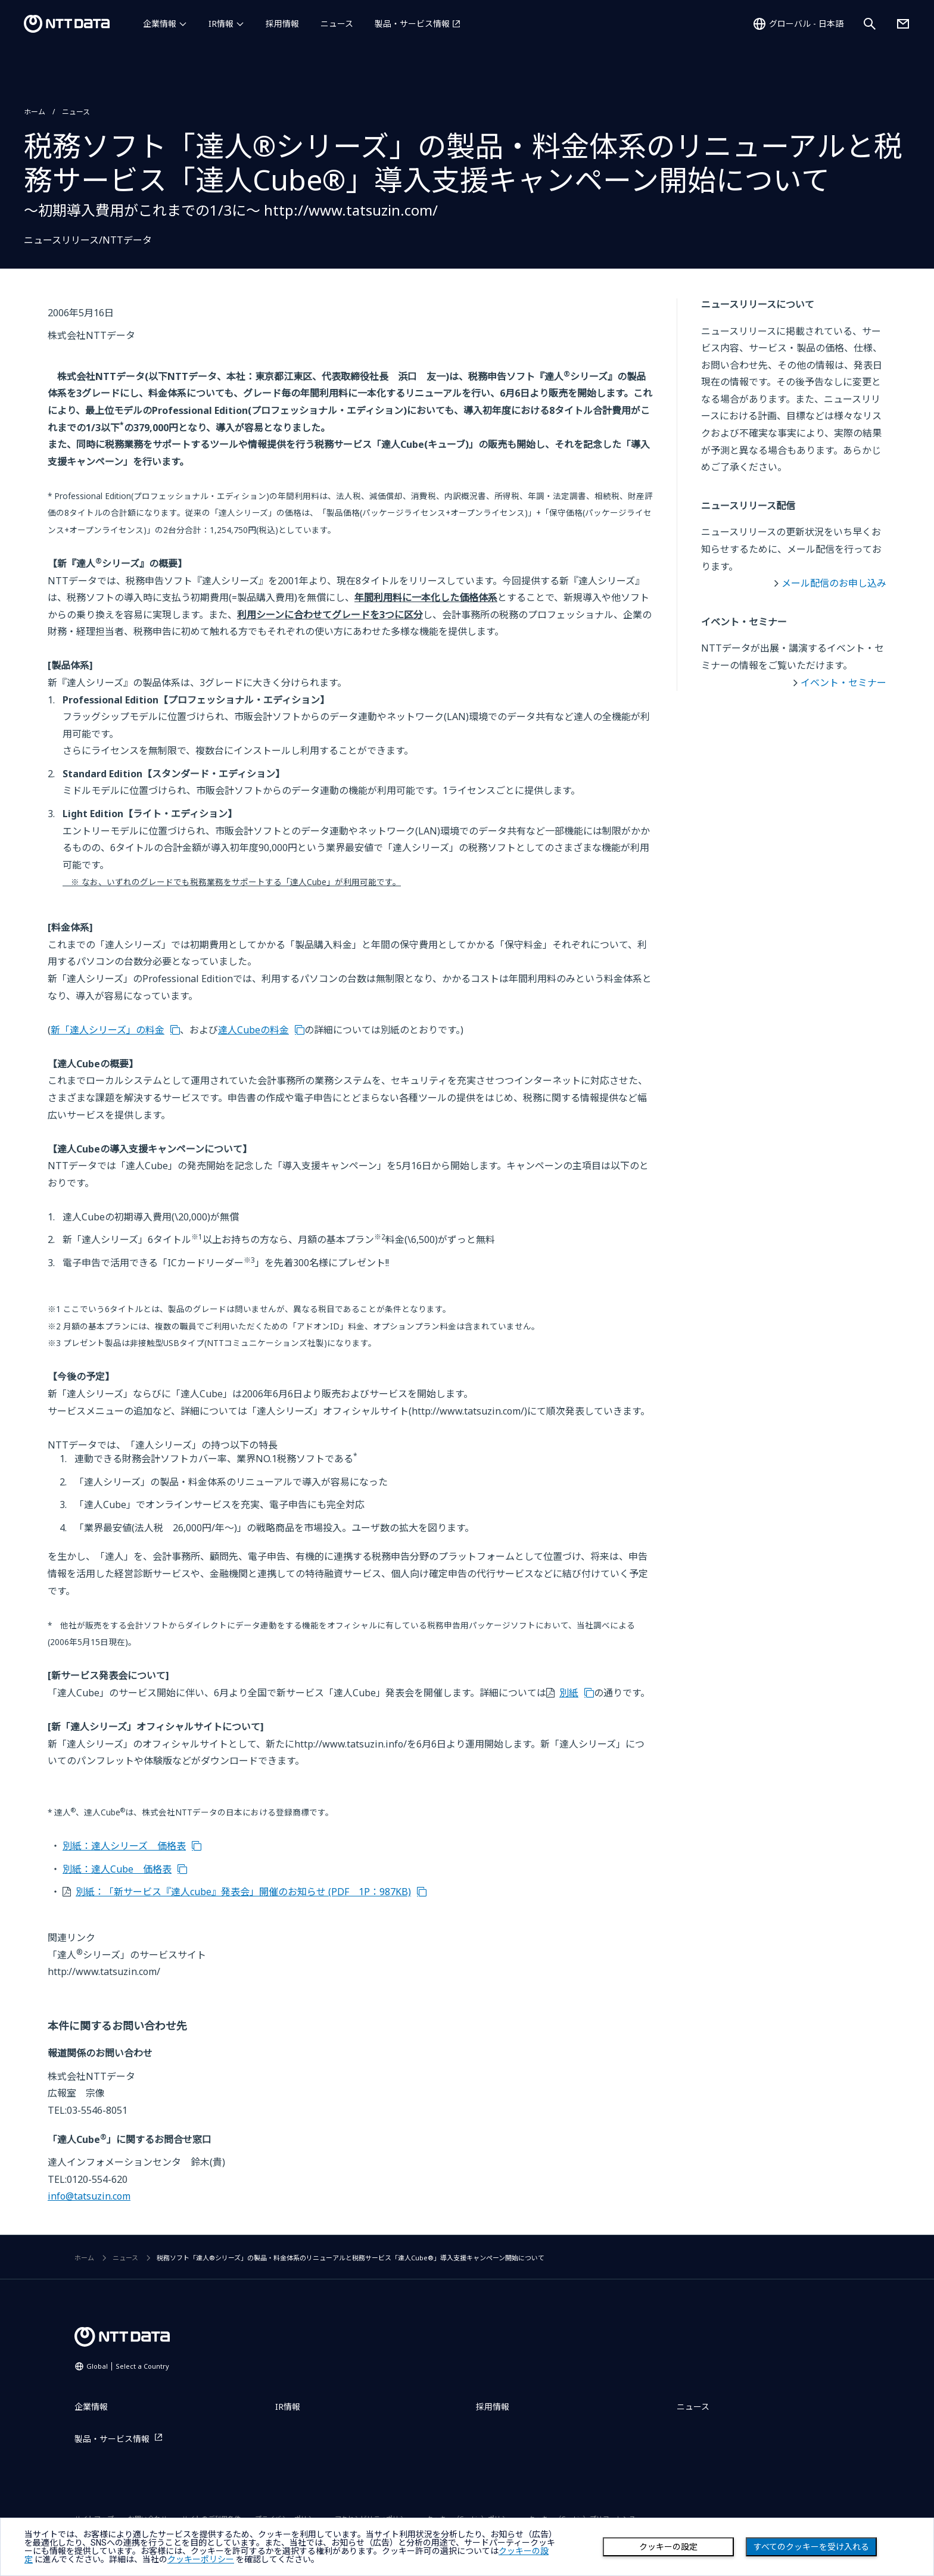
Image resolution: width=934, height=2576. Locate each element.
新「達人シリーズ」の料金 (107, 1029)
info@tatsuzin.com (89, 2196)
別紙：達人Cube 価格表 (117, 1869)
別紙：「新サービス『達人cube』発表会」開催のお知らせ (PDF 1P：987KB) (243, 1891)
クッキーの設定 (668, 2547)
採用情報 (282, 23)
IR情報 (221, 23)
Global (127, 2366)
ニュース (336, 23)
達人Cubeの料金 (253, 1029)
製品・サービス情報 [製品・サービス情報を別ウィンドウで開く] (412, 23)
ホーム (34, 112)
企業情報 (159, 23)
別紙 (568, 1692)
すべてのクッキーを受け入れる (811, 2547)
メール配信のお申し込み (834, 583)
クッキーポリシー (200, 2559)
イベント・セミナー (843, 682)
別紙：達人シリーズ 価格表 (124, 1845)
